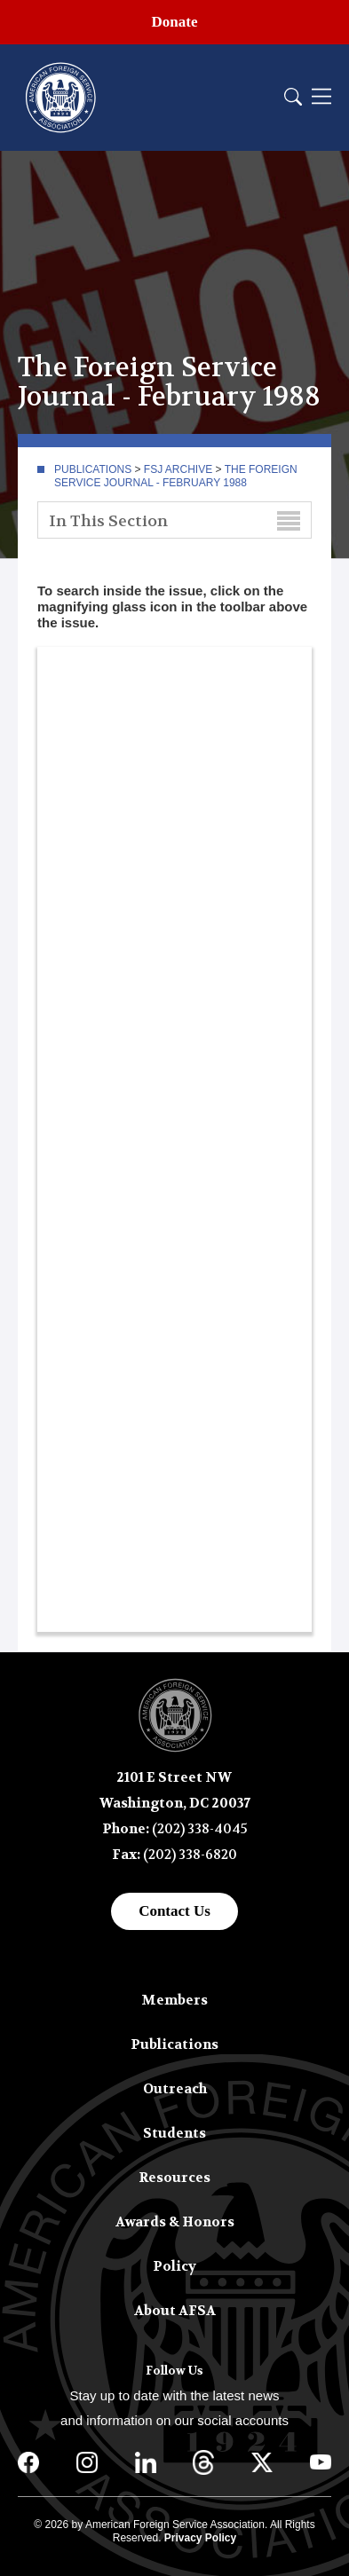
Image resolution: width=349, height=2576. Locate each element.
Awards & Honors (174, 2222)
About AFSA (175, 2311)
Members (174, 2000)
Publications (92, 469)
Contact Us (174, 1910)
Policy (174, 2266)
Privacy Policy (200, 2538)
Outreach (175, 2089)
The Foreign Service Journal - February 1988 (175, 475)
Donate (175, 21)
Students (174, 2133)
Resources (174, 2177)
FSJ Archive (178, 469)
